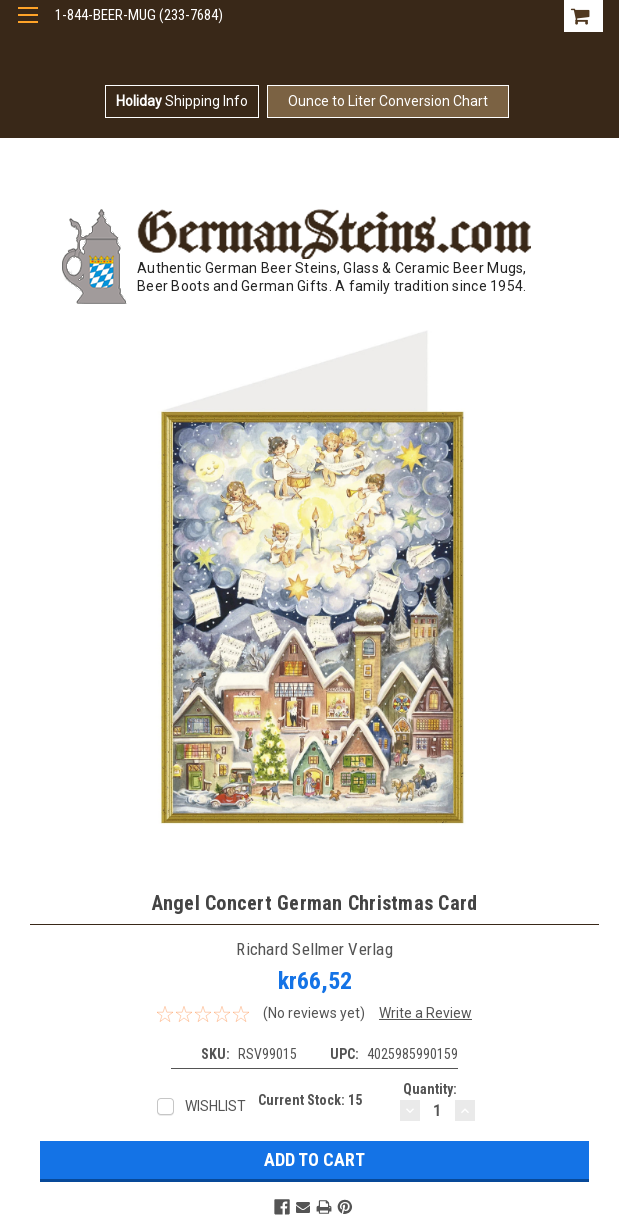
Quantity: (430, 1089)
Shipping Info (182, 101)
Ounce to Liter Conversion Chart (388, 101)
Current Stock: (310, 1100)
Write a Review (425, 1013)
